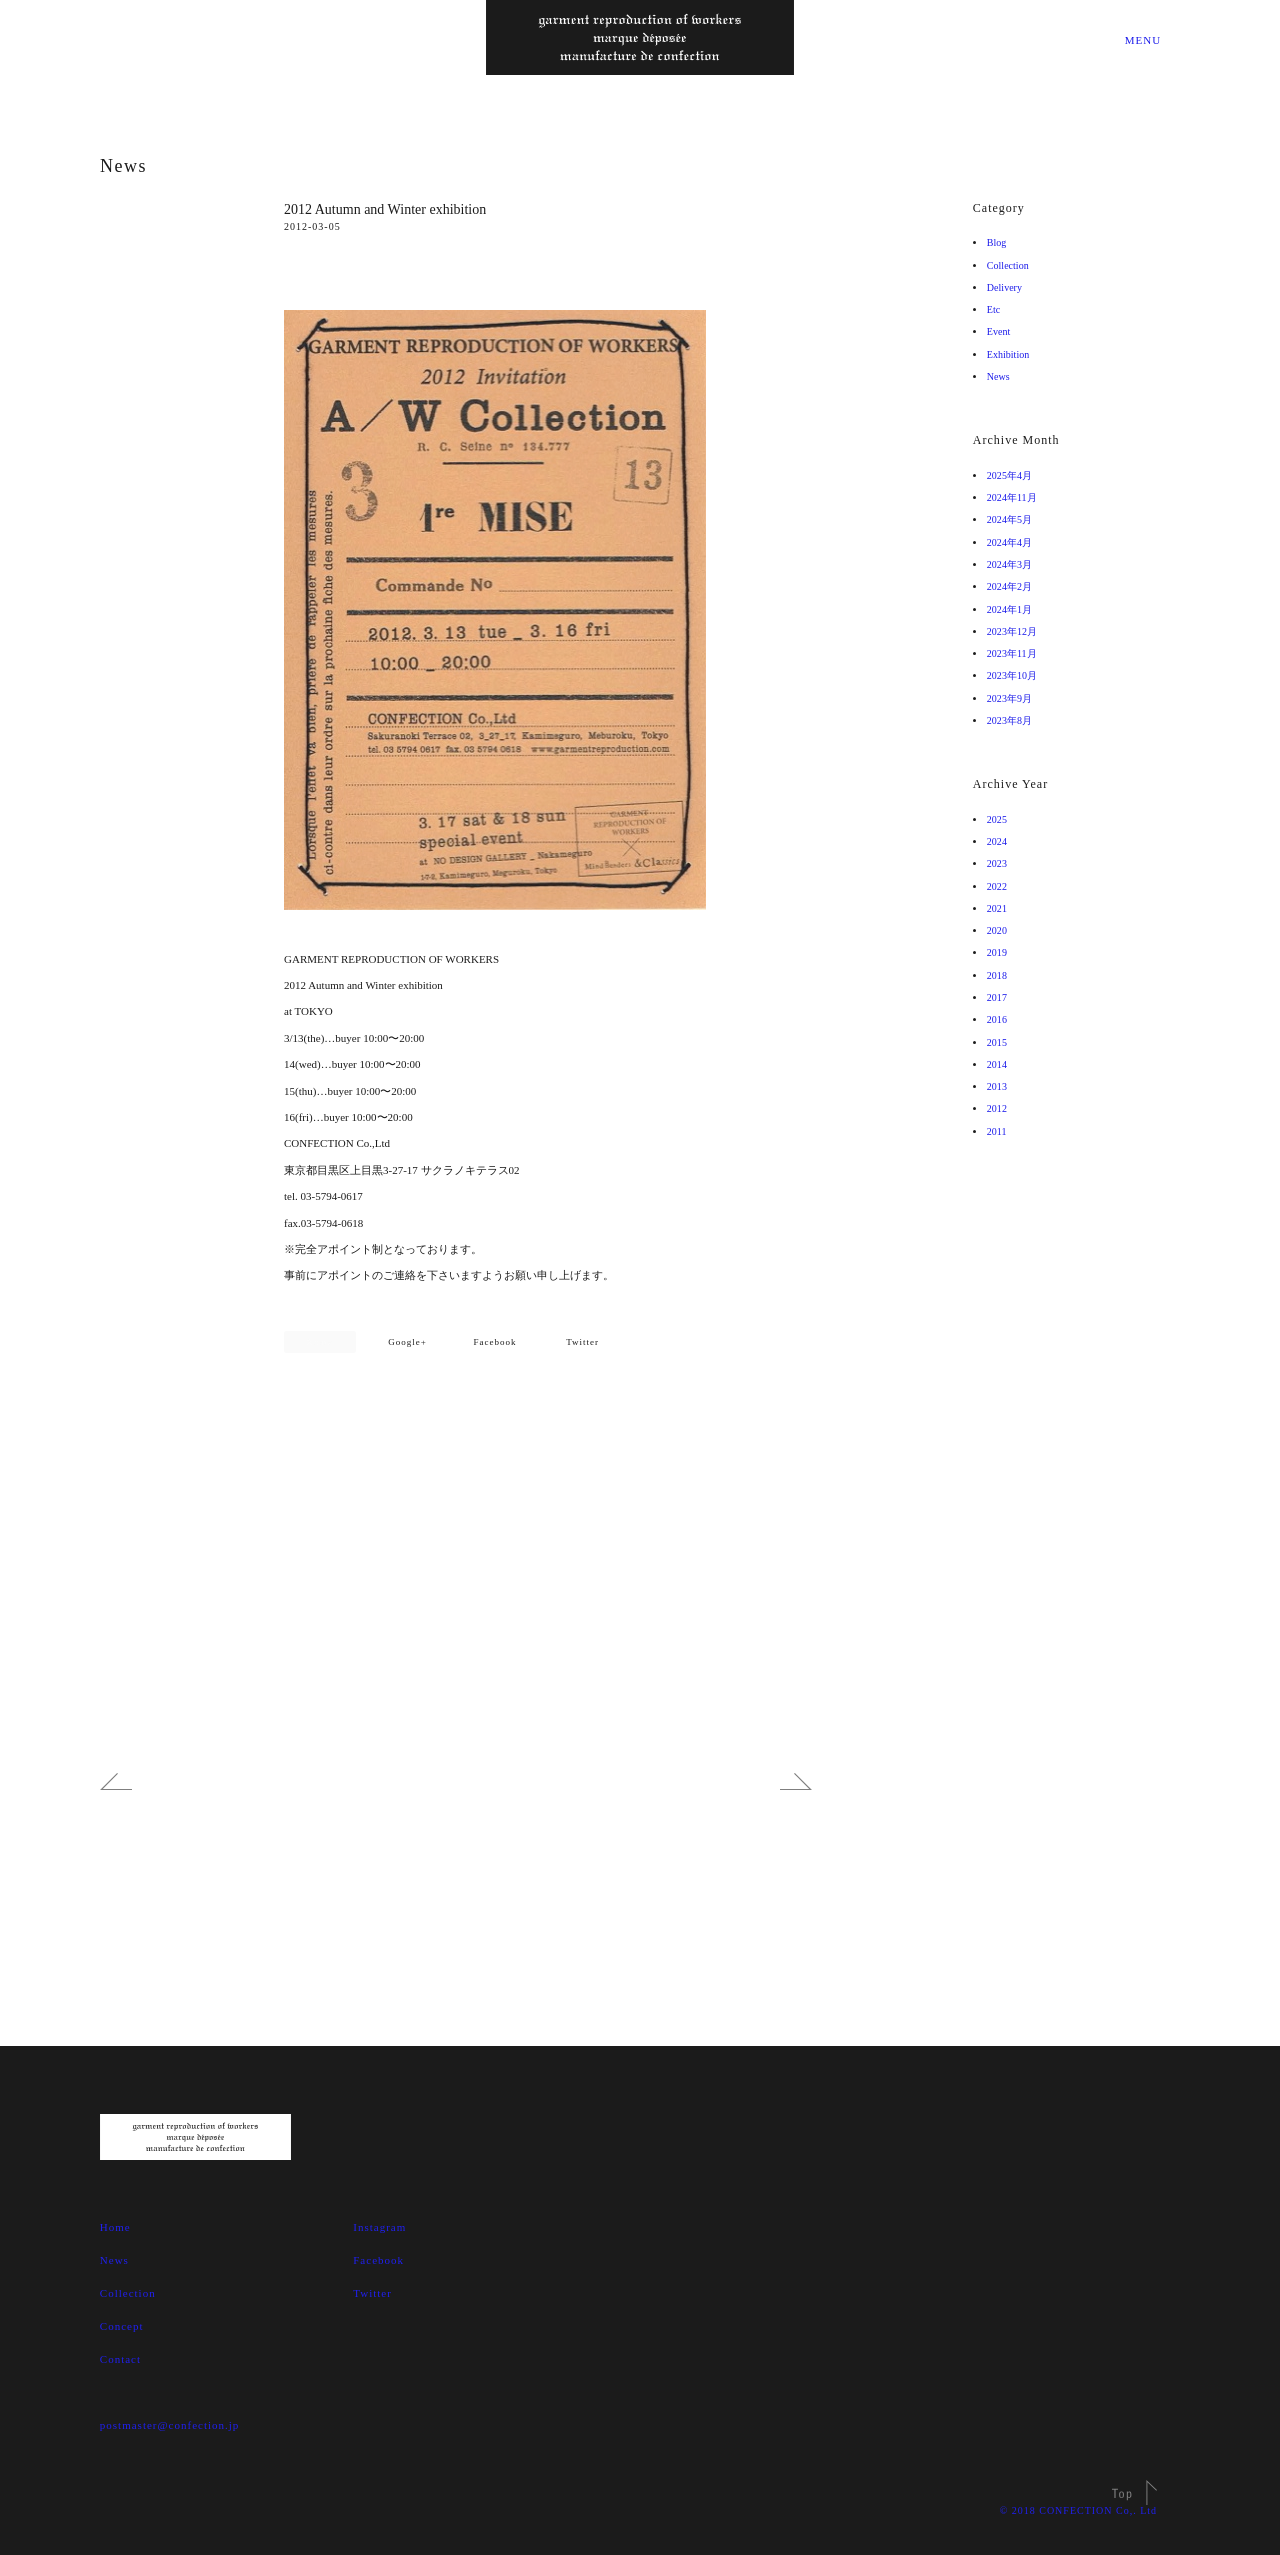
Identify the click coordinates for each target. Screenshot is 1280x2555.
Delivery (1008, 287)
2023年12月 (1016, 631)
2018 (999, 975)
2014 (999, 1064)
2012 (999, 1108)
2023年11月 (1016, 653)
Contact (120, 2359)
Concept (122, 2326)
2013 (999, 1086)
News (123, 166)
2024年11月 (1016, 497)
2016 (999, 1019)
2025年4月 (1013, 475)
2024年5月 (1013, 519)
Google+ (407, 1342)
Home (115, 2227)
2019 (999, 952)
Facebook (495, 1342)
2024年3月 (1013, 564)
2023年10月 (1016, 675)
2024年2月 (1013, 586)
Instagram (379, 2227)
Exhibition (1013, 354)
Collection (1013, 265)
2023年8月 (1013, 720)
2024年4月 (1013, 542)
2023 (999, 863)
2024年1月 (1013, 609)
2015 (999, 1042)
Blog (998, 242)
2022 (999, 886)
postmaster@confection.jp (170, 2425)
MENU (1141, 40)
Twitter (582, 1342)
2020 (999, 930)
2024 (999, 841)
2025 (999, 819)
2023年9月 (1013, 698)
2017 (999, 997)
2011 (999, 1131)
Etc (995, 309)
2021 (999, 908)
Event (1001, 331)
